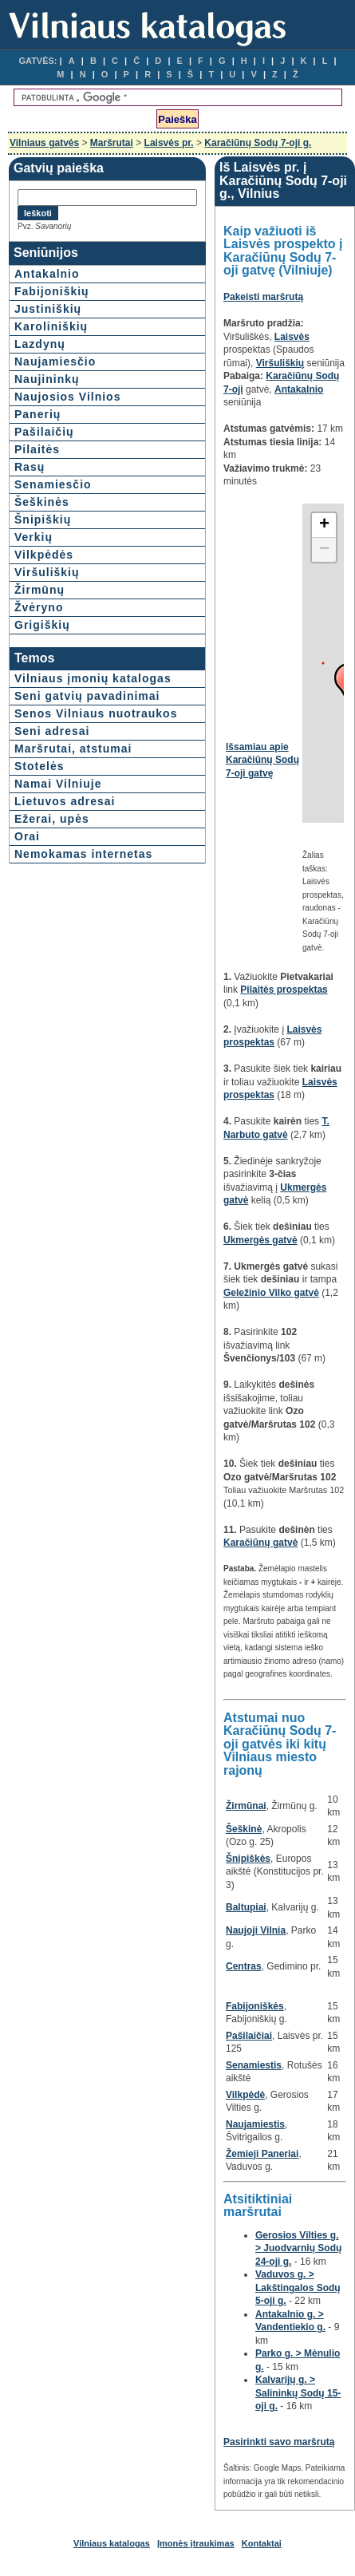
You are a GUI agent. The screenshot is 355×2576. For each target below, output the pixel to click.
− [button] (324, 550)
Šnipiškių (42, 519)
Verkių (33, 537)
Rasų (29, 466)
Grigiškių (42, 624)
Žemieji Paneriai (262, 2153)
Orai (27, 836)
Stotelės (39, 766)
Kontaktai (262, 2543)
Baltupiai (246, 1907)
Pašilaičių (44, 431)
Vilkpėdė (245, 2094)
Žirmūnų (39, 589)
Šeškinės (41, 502)
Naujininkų (47, 379)
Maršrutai (111, 142)
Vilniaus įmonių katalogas (93, 678)
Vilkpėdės (43, 554)
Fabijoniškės (255, 2006)
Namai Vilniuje (57, 783)
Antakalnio (47, 273)
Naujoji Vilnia (256, 1930)
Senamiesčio (53, 484)
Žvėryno (38, 607)
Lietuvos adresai (65, 801)
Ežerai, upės (51, 818)
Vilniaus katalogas (111, 2543)
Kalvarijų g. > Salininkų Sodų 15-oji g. (298, 2393)
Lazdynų (39, 344)
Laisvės (292, 336)
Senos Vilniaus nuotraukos (95, 713)
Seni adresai (52, 731)
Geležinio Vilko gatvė (271, 1292)
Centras (244, 1966)
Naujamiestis (255, 2124)
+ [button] (324, 525)
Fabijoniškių (51, 291)
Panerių (37, 414)
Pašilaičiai (249, 2035)
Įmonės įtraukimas (196, 2543)
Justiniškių (47, 308)
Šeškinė (244, 1829)
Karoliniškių (51, 326)
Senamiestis (254, 2065)
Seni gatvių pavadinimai (87, 695)
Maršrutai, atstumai (73, 748)
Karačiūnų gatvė (260, 1542)
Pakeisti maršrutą (263, 296)
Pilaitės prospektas (283, 989)
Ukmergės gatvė (260, 1240)
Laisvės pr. (169, 142)
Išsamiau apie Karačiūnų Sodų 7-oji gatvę (262, 760)
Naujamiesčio (55, 361)
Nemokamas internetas (83, 853)
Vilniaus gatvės (44, 142)
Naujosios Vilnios (67, 396)
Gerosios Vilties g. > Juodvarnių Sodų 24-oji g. (298, 2248)
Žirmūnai (246, 1805)
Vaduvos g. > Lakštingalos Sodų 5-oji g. (298, 2287)
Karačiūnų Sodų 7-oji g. (257, 142)
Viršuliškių (47, 572)
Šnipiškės (248, 1858)
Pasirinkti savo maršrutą (278, 2442)
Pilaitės (37, 449)
